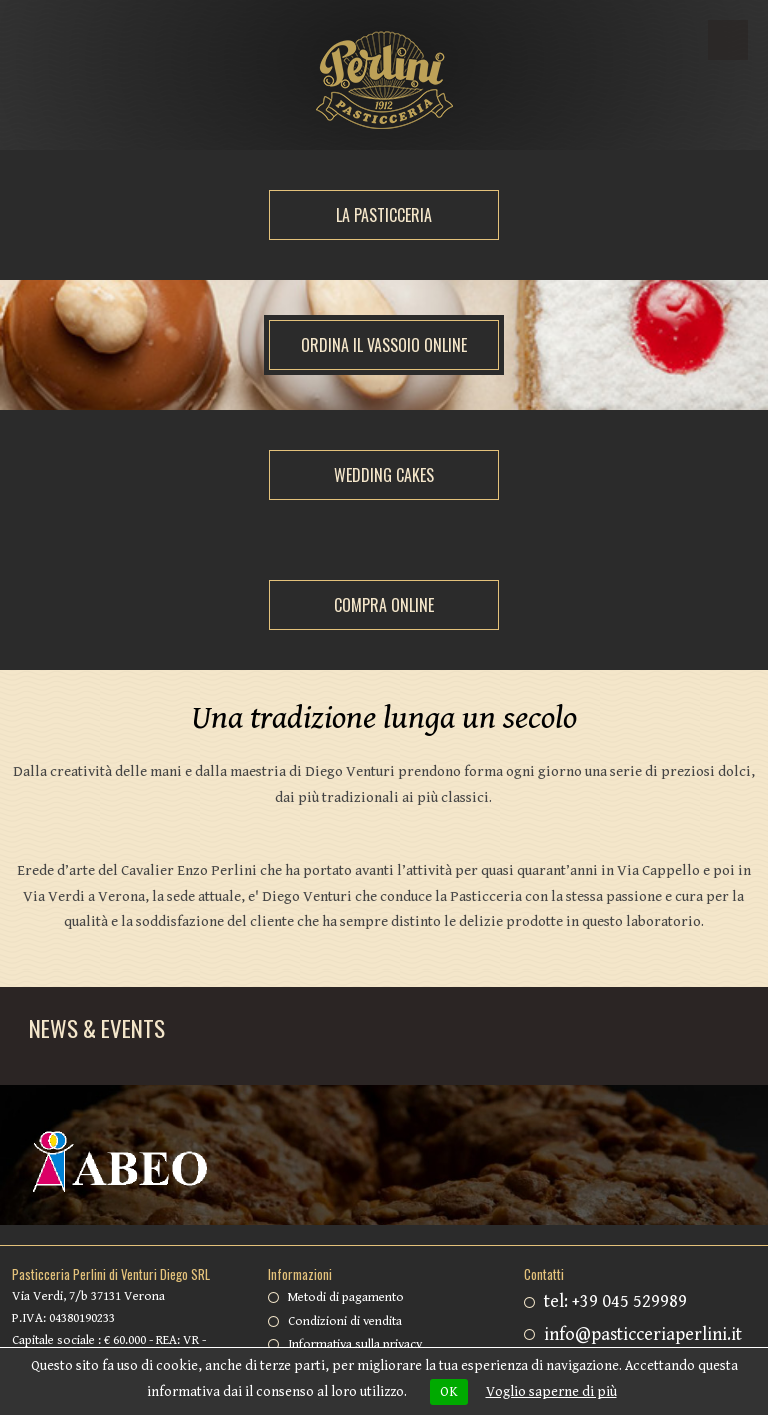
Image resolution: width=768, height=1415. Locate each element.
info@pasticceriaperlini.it (643, 1334)
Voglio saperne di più (551, 1392)
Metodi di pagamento (346, 1297)
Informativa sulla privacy (355, 1344)
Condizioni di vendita (345, 1321)
